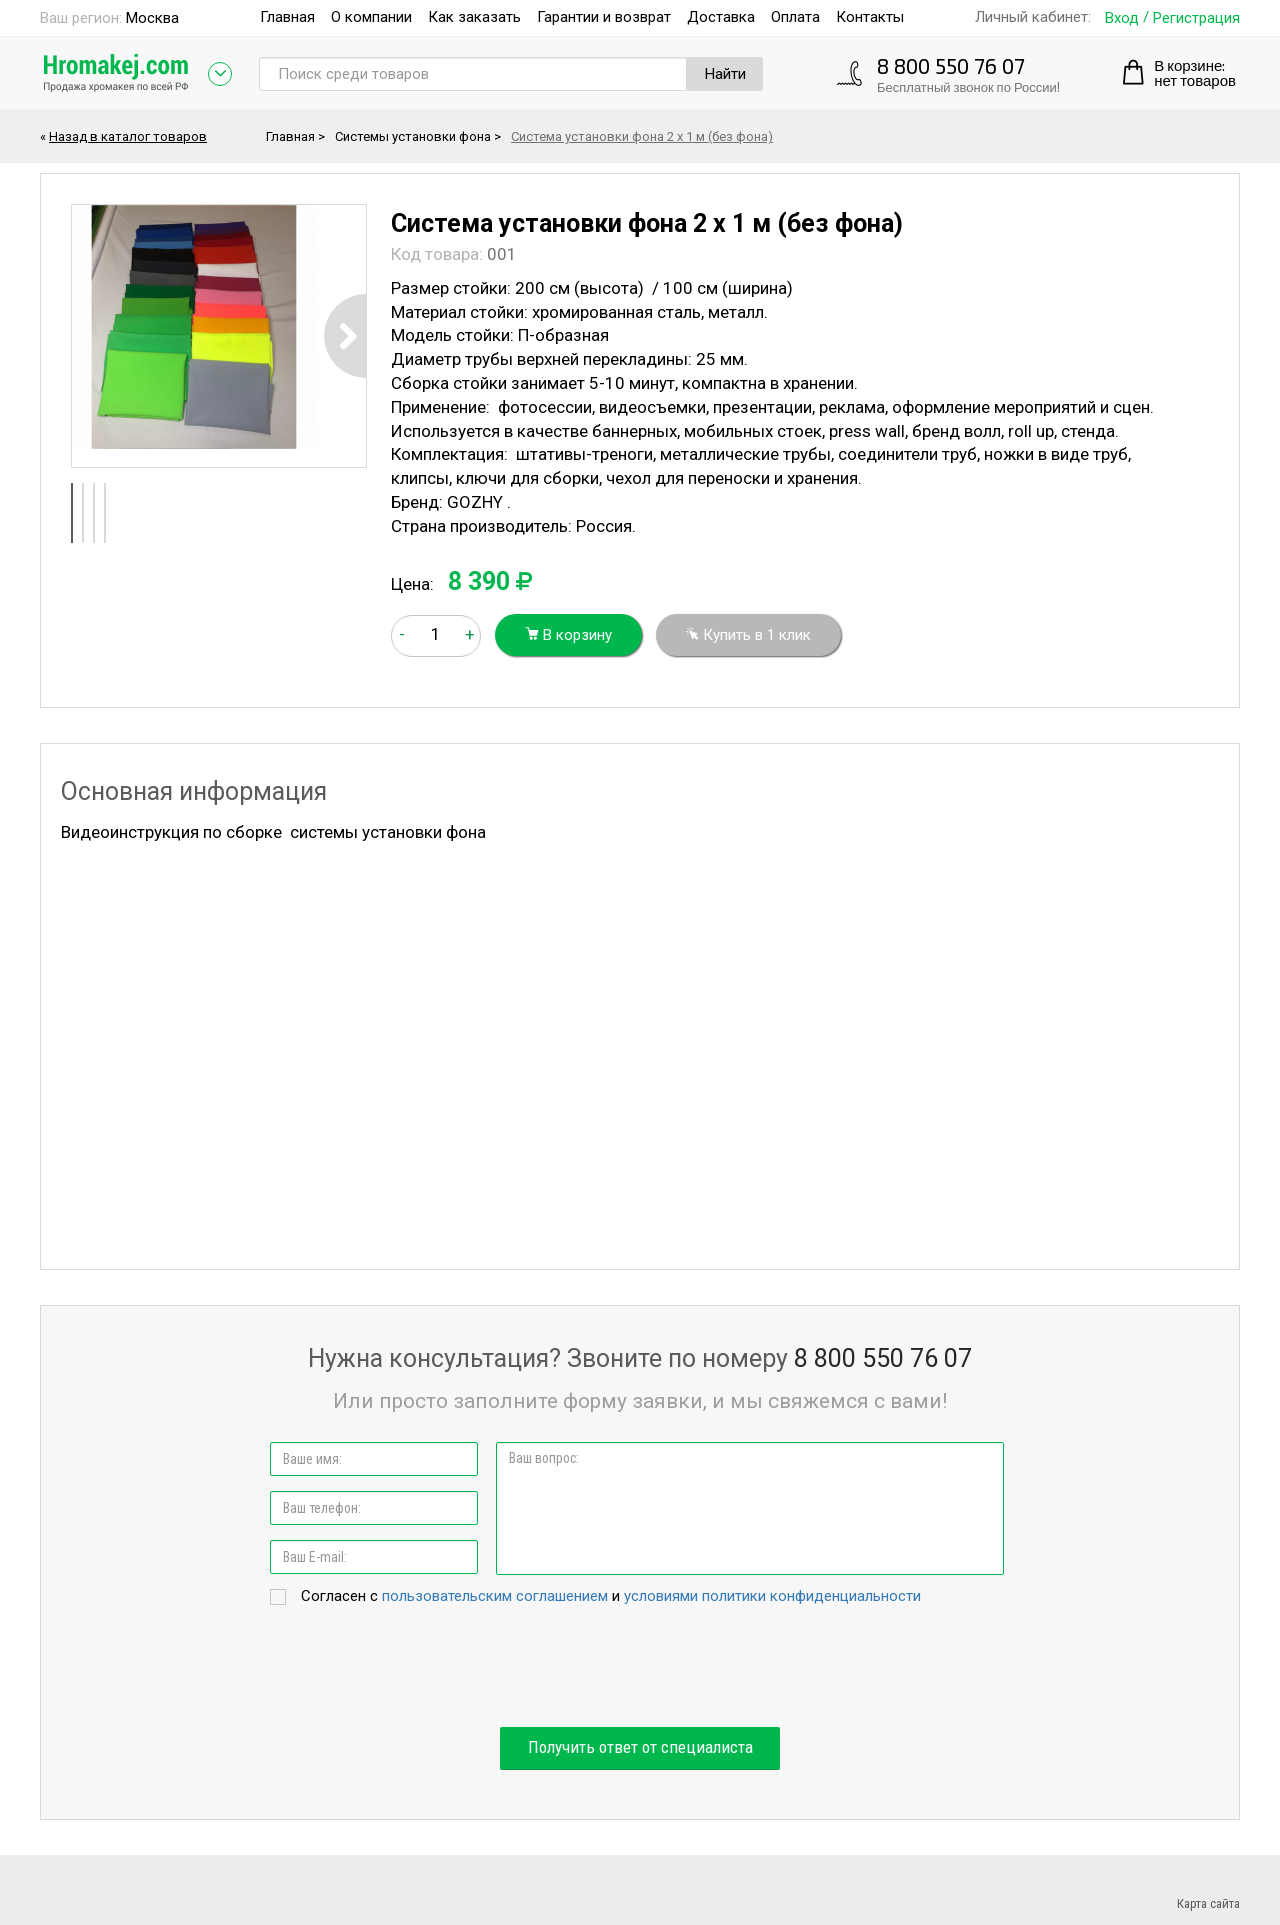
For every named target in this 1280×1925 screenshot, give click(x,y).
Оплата (795, 17)
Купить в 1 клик (748, 635)
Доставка (721, 17)
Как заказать (474, 17)
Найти (725, 74)
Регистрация (1196, 18)
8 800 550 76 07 (951, 65)
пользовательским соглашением (495, 1596)
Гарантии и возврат (604, 17)
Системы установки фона (413, 136)
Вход (1122, 18)
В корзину (568, 635)
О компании (371, 17)
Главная (287, 17)
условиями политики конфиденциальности (772, 1596)
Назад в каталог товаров (128, 136)
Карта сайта (1208, 1903)
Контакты (870, 17)
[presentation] (640, 1668)
